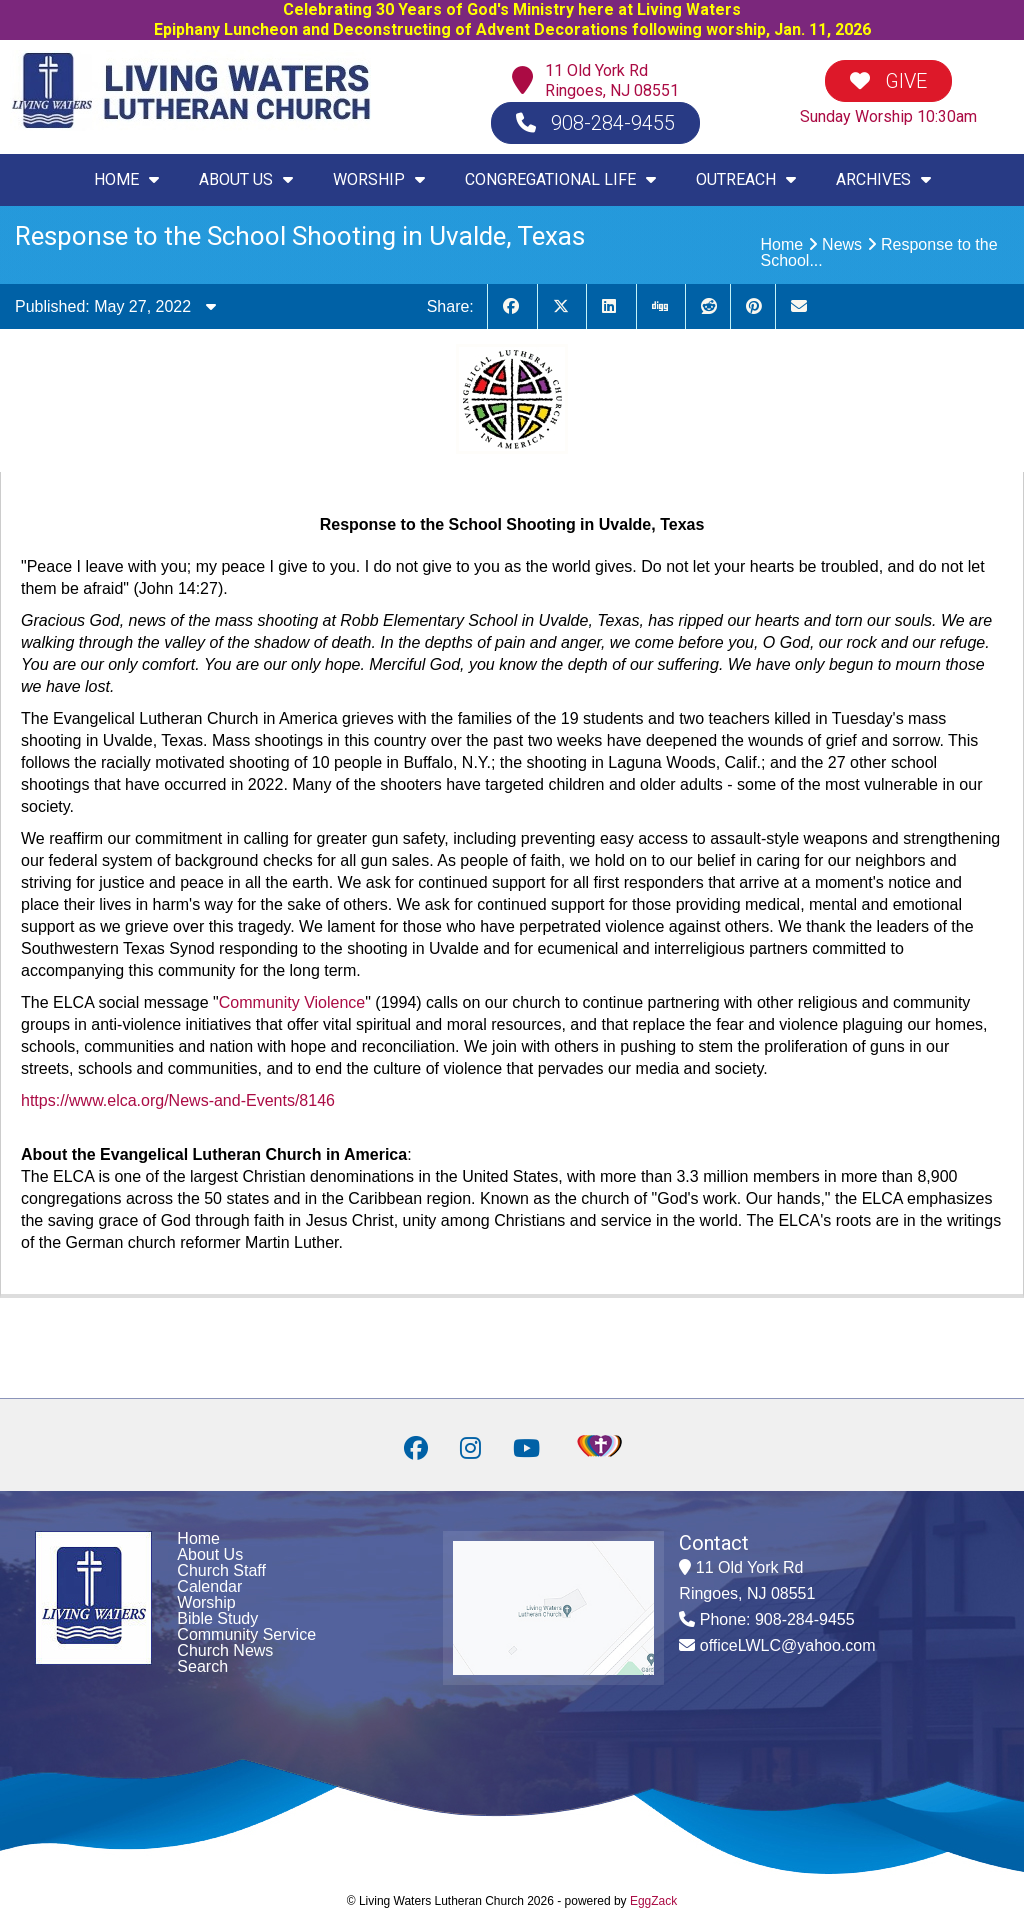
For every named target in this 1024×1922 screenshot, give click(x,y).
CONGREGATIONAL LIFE (560, 179)
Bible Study (217, 1618)
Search (202, 1666)
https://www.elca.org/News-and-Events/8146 (178, 1100)
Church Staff (221, 1570)
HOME (126, 179)
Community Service (246, 1634)
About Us (210, 1554)
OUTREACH (746, 179)
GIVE (888, 81)
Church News (225, 1650)
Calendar (209, 1586)
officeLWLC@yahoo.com (788, 1645)
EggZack (653, 1901)
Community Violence (292, 1002)
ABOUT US (246, 179)
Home (782, 244)
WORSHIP (379, 179)
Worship (206, 1602)
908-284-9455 (595, 123)
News (842, 244)
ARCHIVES (883, 179)
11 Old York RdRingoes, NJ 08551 (612, 80)
